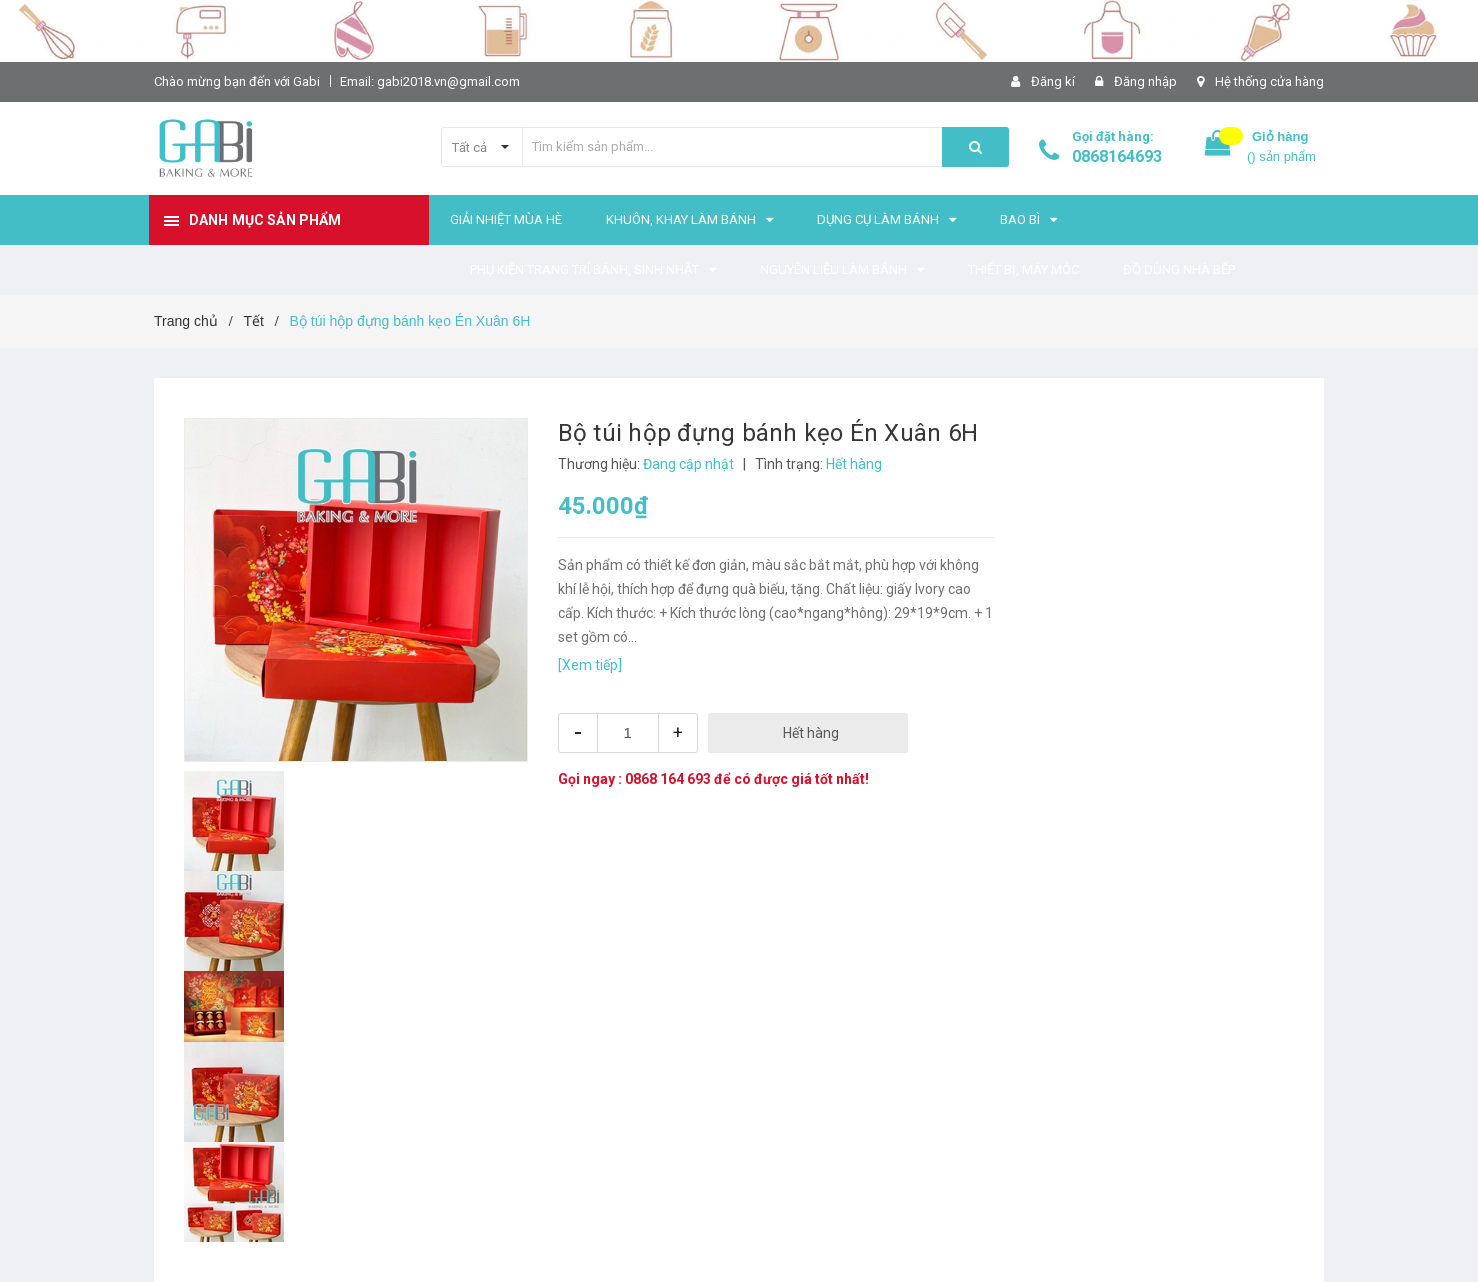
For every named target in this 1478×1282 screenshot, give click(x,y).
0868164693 (1117, 156)
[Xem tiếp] (590, 665)
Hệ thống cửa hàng (1269, 81)
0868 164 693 (668, 779)
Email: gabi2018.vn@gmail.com (430, 81)
